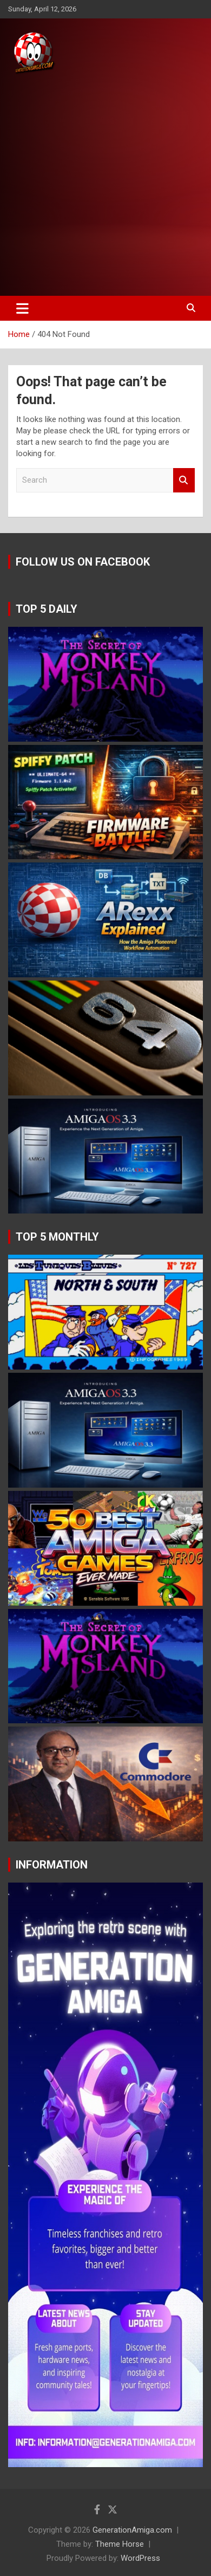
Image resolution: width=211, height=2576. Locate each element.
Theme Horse (119, 2544)
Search (184, 480)
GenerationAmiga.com (132, 2530)
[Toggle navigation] (22, 308)
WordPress (140, 2558)
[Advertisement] (105, 185)
